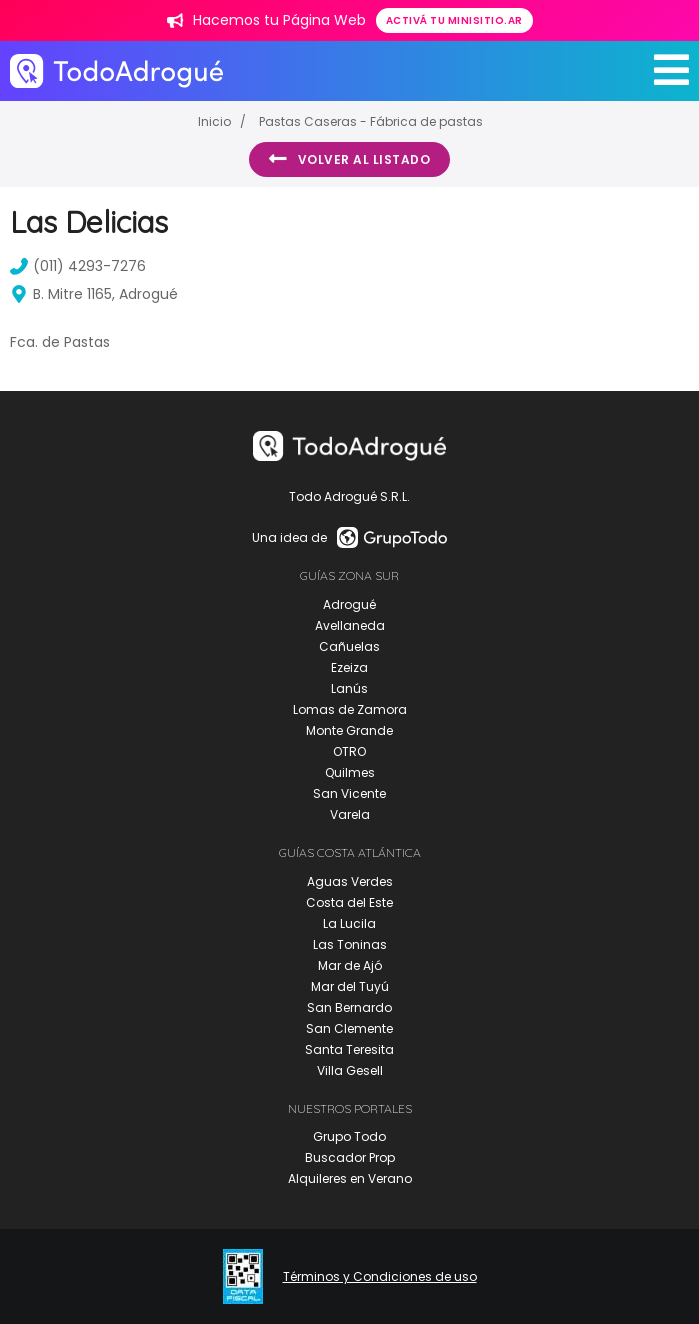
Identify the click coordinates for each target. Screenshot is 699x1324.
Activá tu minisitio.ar (454, 20)
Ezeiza (349, 667)
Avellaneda (350, 625)
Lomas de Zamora (350, 709)
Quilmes (350, 772)
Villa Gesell (350, 1070)
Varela (350, 814)
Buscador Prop (350, 1157)
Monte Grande (349, 730)
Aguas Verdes (350, 881)
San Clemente (349, 1028)
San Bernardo (349, 1007)
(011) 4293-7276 (78, 266)
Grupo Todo (349, 1136)
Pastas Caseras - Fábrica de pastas (371, 121)
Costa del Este (349, 902)
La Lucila (349, 923)
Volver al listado (349, 159)
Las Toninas (350, 944)
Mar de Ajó (350, 965)
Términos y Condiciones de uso (380, 1277)
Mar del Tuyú (350, 986)
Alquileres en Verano (350, 1178)
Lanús (349, 688)
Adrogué (349, 604)
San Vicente (349, 793)
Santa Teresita (349, 1049)
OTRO (349, 751)
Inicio (214, 121)
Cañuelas (349, 646)
